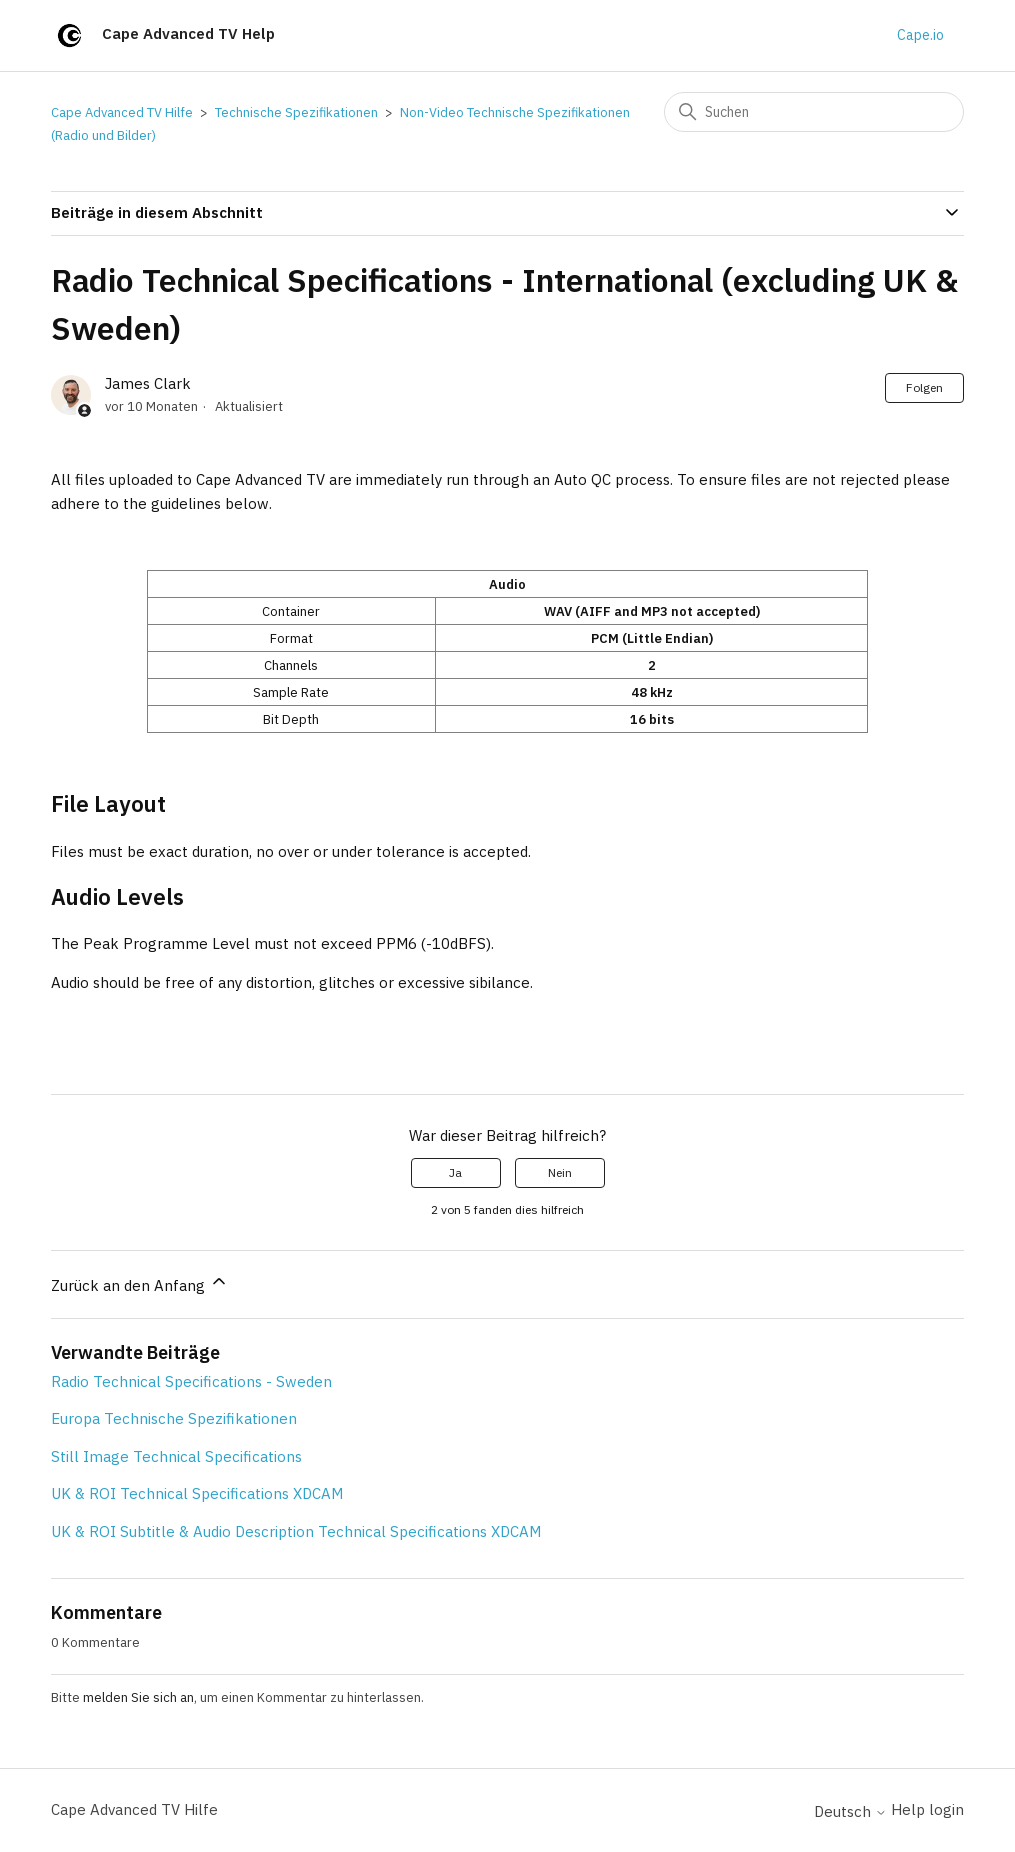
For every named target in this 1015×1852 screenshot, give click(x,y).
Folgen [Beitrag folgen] (924, 387)
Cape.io (920, 35)
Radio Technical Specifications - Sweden (191, 1381)
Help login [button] (927, 1809)
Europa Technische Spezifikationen (174, 1418)
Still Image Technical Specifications (176, 1456)
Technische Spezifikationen (296, 112)
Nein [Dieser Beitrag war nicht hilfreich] (560, 1172)
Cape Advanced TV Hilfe (122, 112)
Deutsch (850, 1811)
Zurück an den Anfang (140, 1283)
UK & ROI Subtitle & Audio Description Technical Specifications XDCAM (296, 1531)
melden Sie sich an (138, 1697)
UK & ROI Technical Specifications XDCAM (197, 1493)
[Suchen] (814, 112)
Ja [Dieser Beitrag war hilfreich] (455, 1172)
